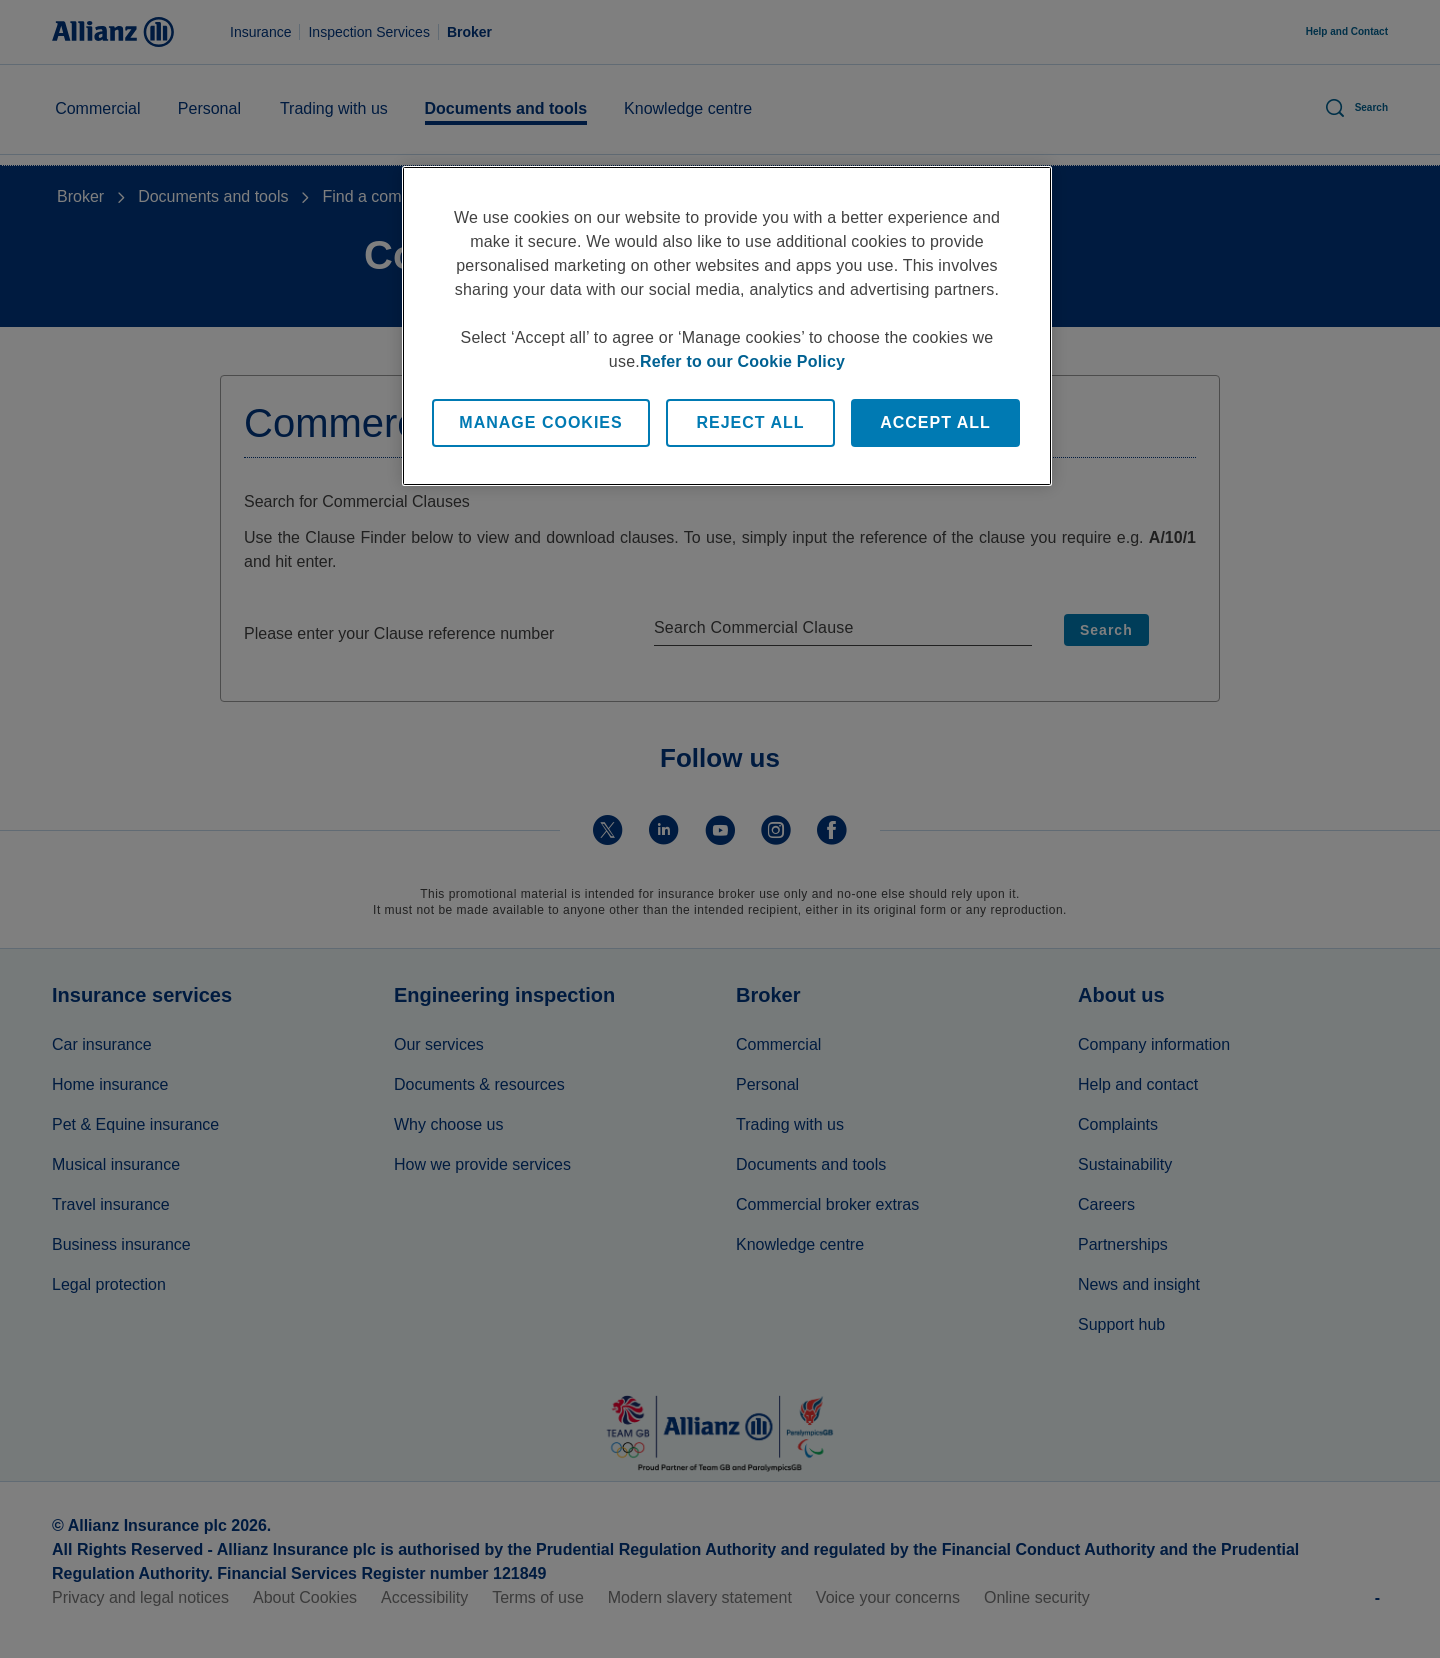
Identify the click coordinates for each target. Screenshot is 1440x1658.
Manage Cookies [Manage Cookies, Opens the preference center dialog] (540, 422)
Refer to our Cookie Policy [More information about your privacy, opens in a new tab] (742, 361)
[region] (727, 326)
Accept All (935, 422)
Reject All (750, 422)
